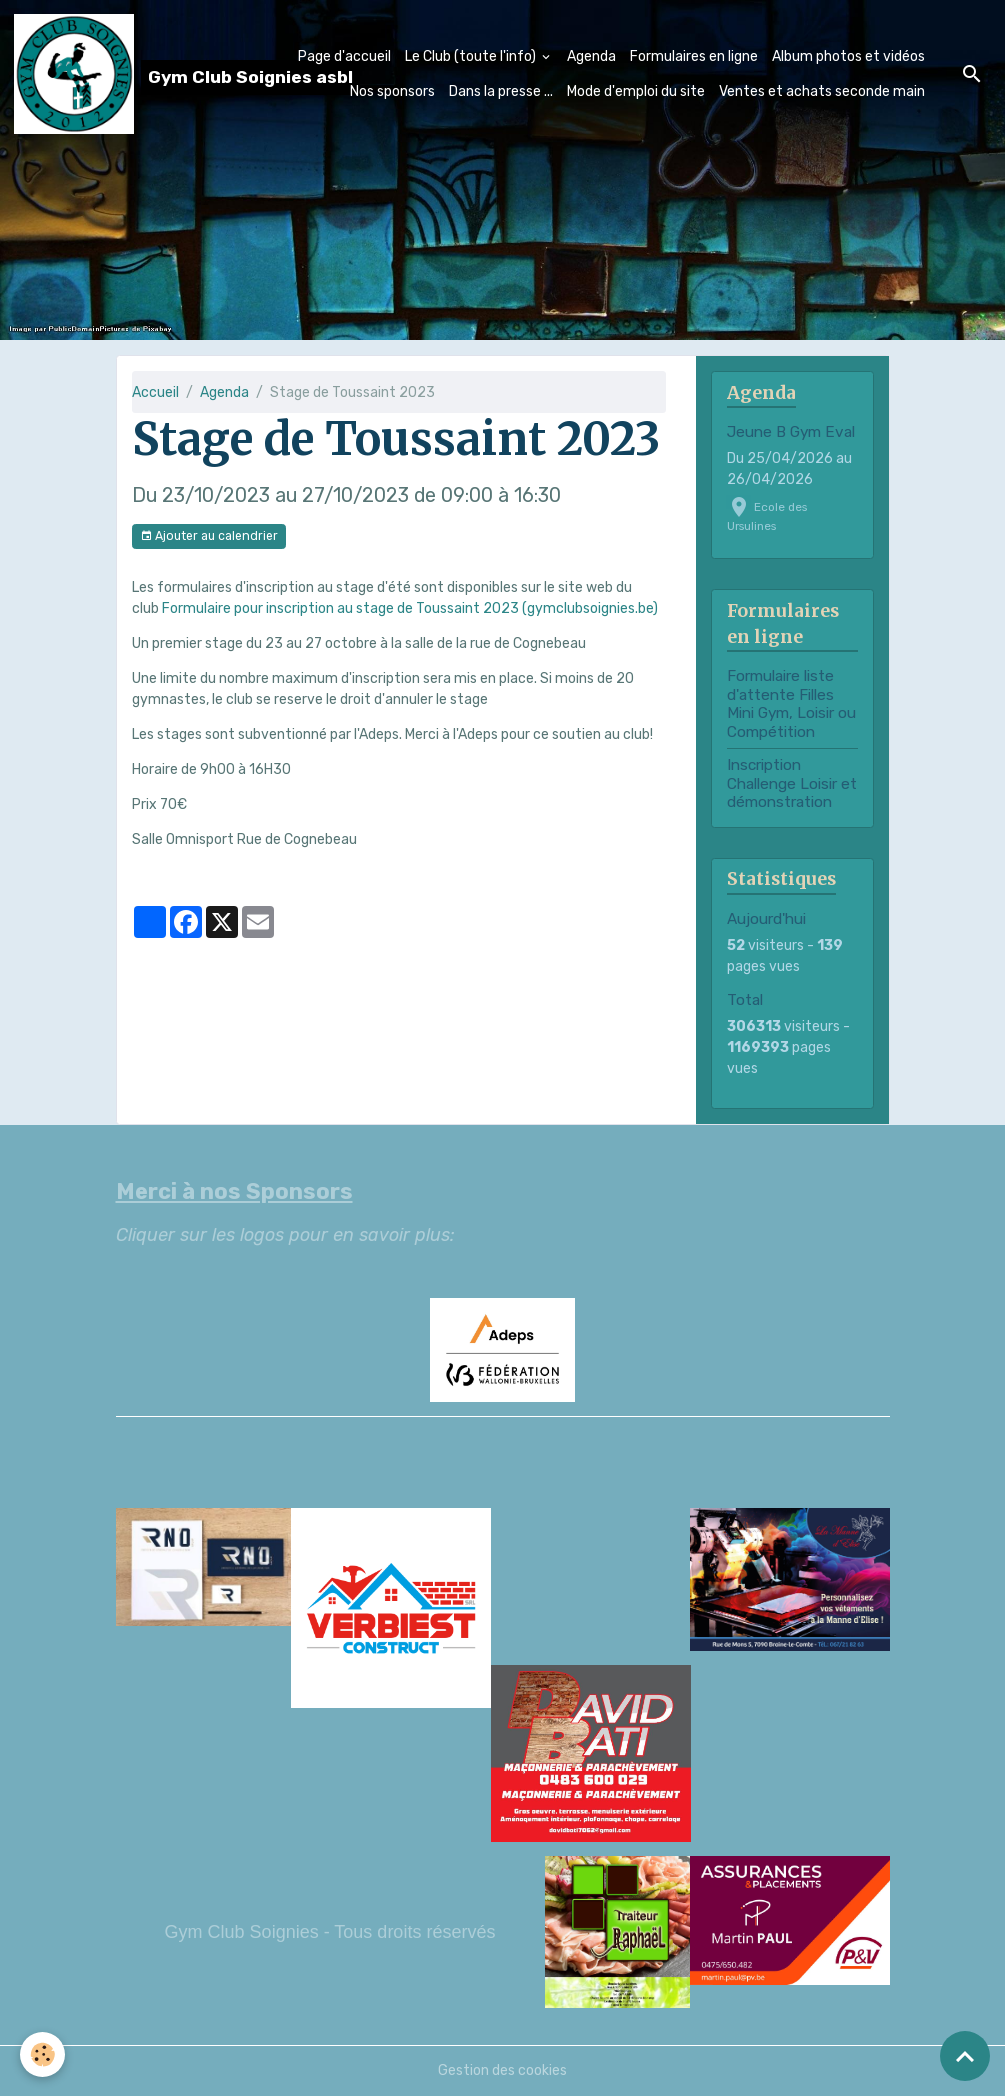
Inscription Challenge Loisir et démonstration (792, 783)
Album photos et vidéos (848, 56)
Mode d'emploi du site (636, 91)
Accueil (155, 392)
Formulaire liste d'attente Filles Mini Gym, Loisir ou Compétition (791, 703)
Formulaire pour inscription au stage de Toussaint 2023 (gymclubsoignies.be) (410, 608)
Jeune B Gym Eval (791, 432)
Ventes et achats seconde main (822, 91)
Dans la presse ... (501, 91)
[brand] (127, 74)
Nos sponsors (392, 91)
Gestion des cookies (502, 2070)
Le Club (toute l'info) (472, 56)
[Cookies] (42, 2054)
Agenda (591, 56)
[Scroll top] (965, 2056)
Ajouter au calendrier (209, 536)
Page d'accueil (344, 56)
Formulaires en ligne (694, 56)
